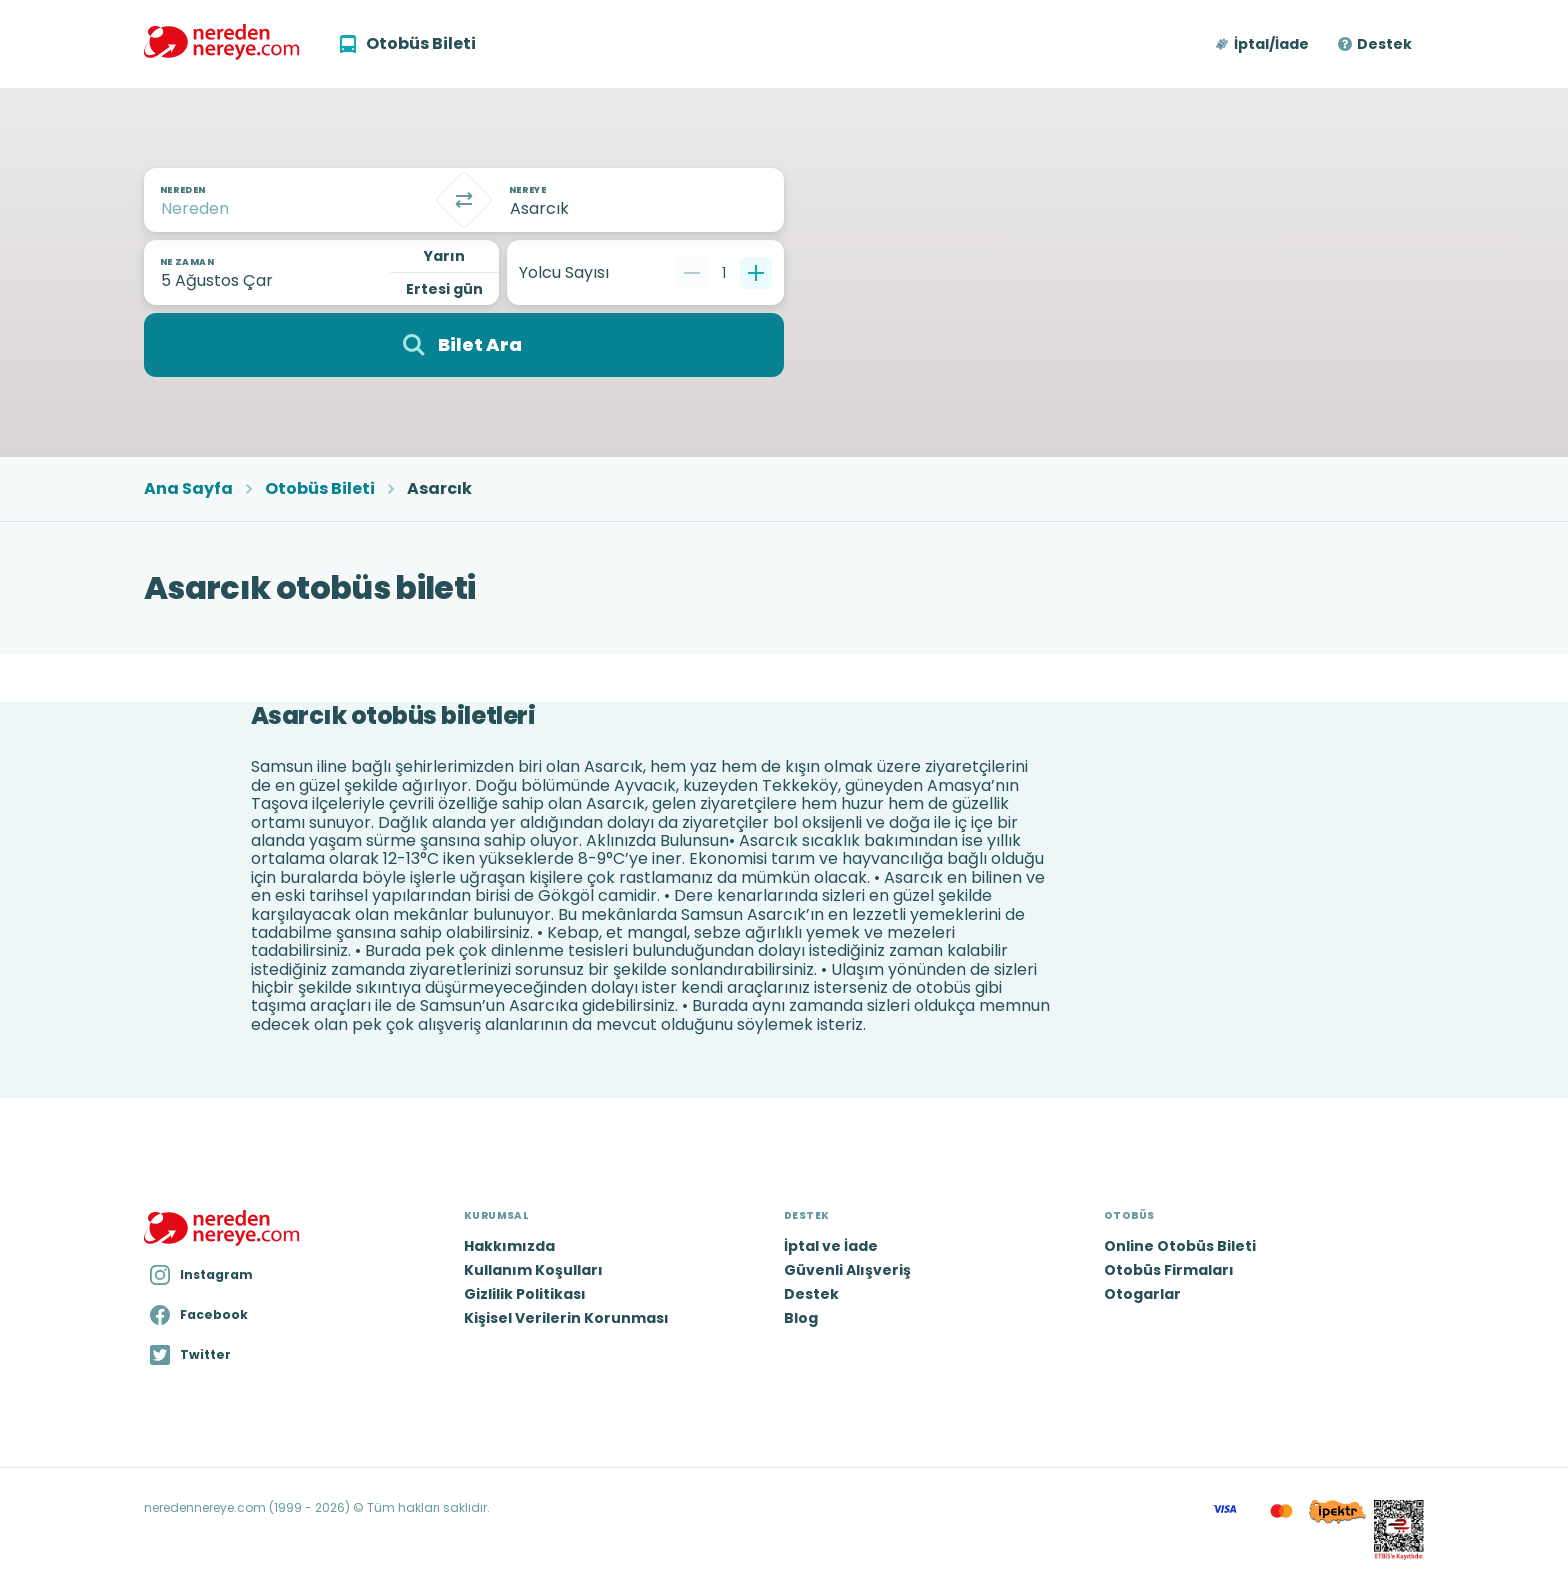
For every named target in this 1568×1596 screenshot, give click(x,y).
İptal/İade (1271, 44)
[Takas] (464, 200)
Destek (1384, 44)
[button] (1263, 44)
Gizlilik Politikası (525, 1294)
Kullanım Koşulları (533, 1270)
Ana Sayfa (188, 489)
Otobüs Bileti (320, 489)
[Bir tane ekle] (756, 273)
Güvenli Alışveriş (847, 1270)
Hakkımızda (509, 1246)
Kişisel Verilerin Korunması (566, 1318)
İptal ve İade (831, 1246)
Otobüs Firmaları (1169, 1270)
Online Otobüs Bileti (1180, 1246)
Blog (801, 1318)
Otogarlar (1142, 1294)
